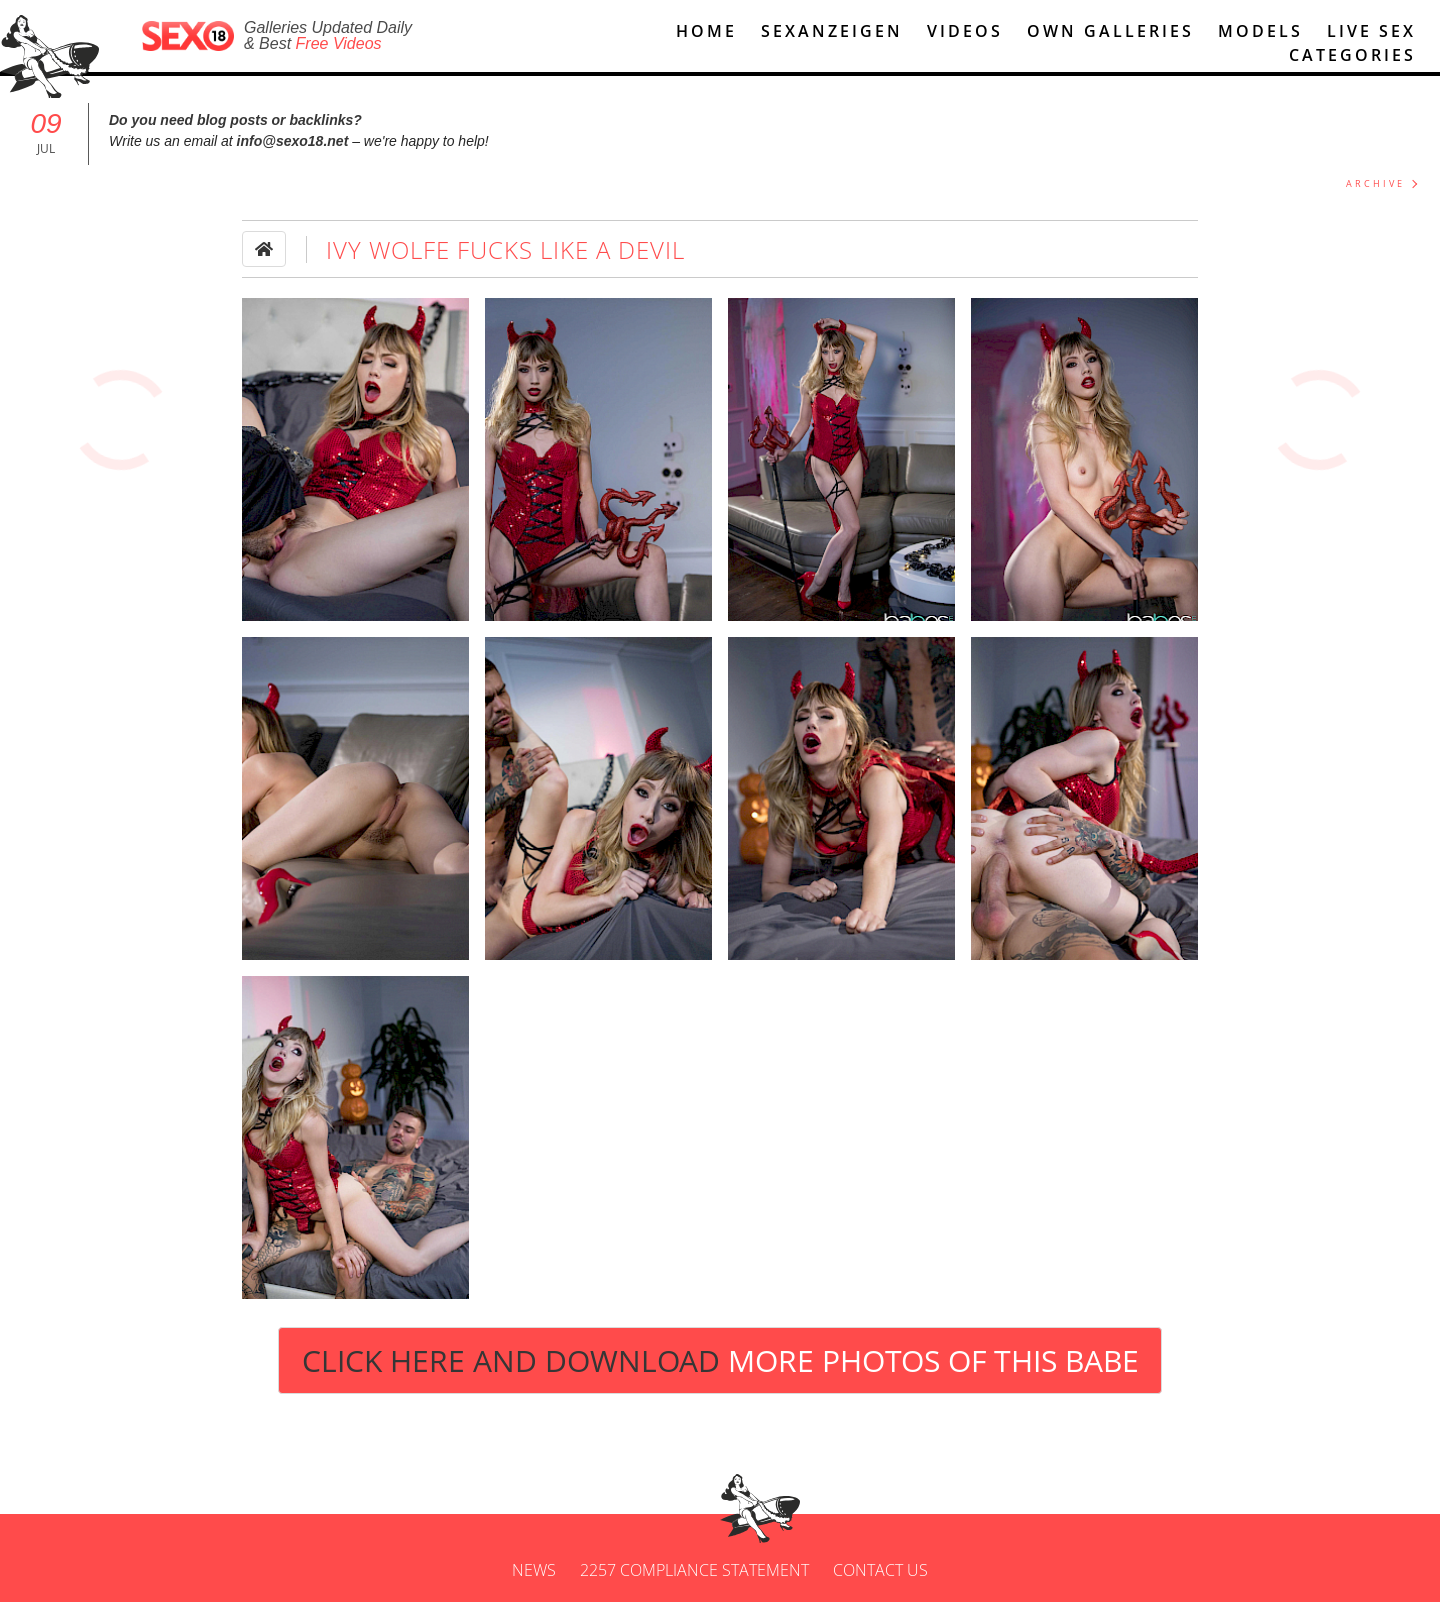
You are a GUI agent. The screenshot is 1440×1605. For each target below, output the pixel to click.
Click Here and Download (720, 1363)
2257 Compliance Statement (694, 1573)
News (534, 1573)
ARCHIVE (1375, 186)
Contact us (880, 1573)
